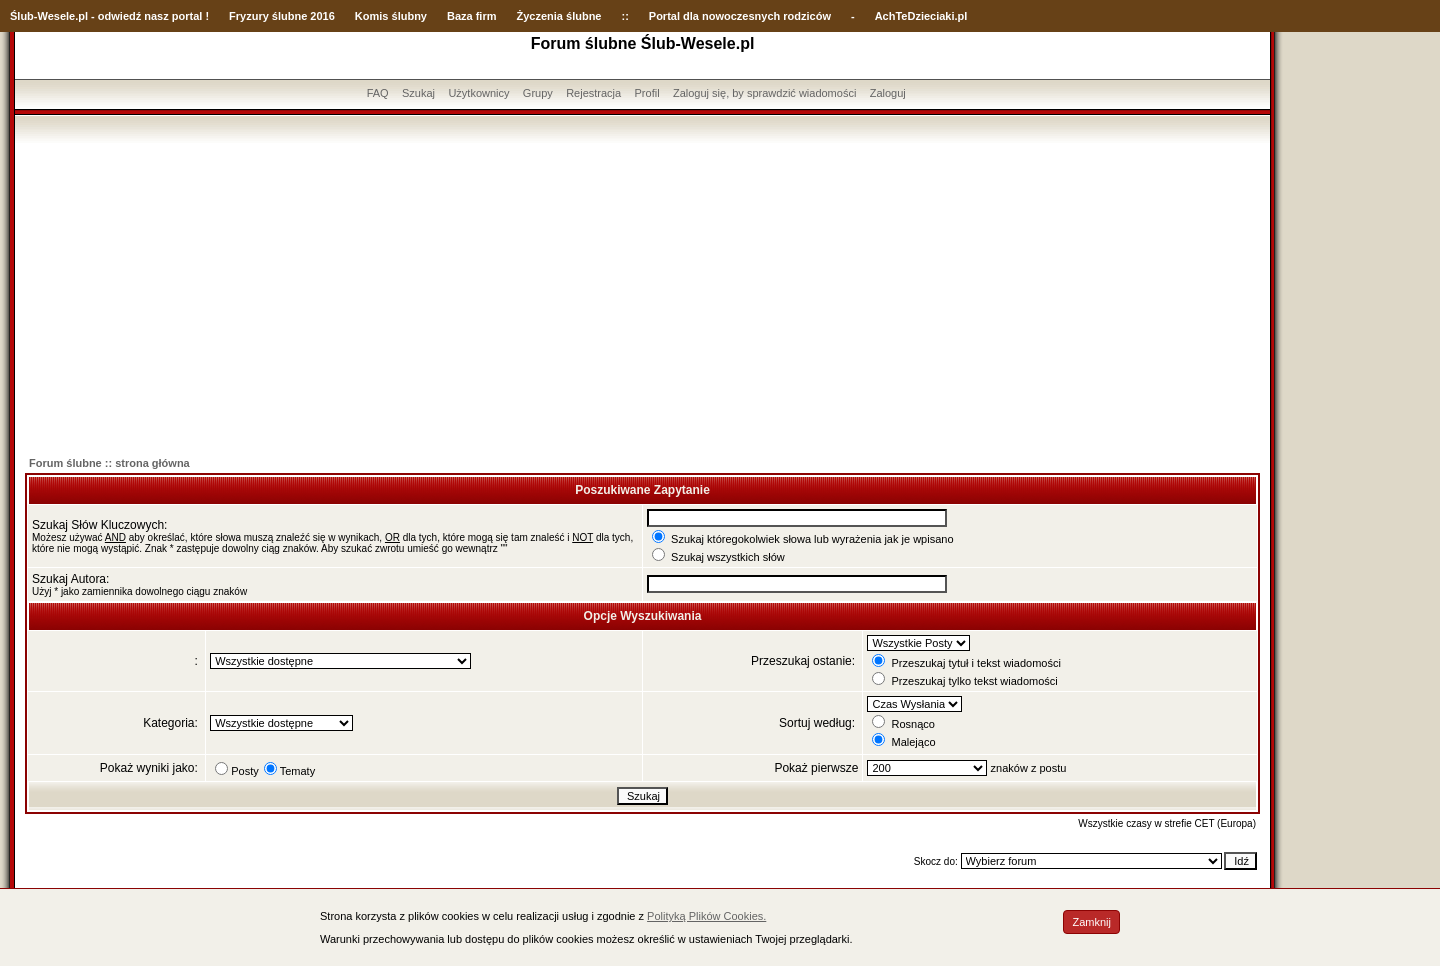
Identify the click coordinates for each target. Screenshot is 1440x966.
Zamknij (1091, 922)
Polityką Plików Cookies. (706, 916)
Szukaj (418, 93)
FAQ (378, 93)
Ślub (22, 16)
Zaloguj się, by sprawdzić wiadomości (764, 93)
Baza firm (472, 16)
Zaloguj (888, 93)
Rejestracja (593, 93)
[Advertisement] (643, 293)
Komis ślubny (391, 16)
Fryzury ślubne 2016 (282, 16)
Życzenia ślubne (559, 16)
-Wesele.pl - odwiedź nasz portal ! (121, 16)
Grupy (538, 93)
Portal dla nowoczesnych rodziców (740, 16)
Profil (647, 93)
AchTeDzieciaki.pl (921, 16)
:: (624, 16)
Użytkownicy (478, 93)
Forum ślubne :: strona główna (109, 463)
